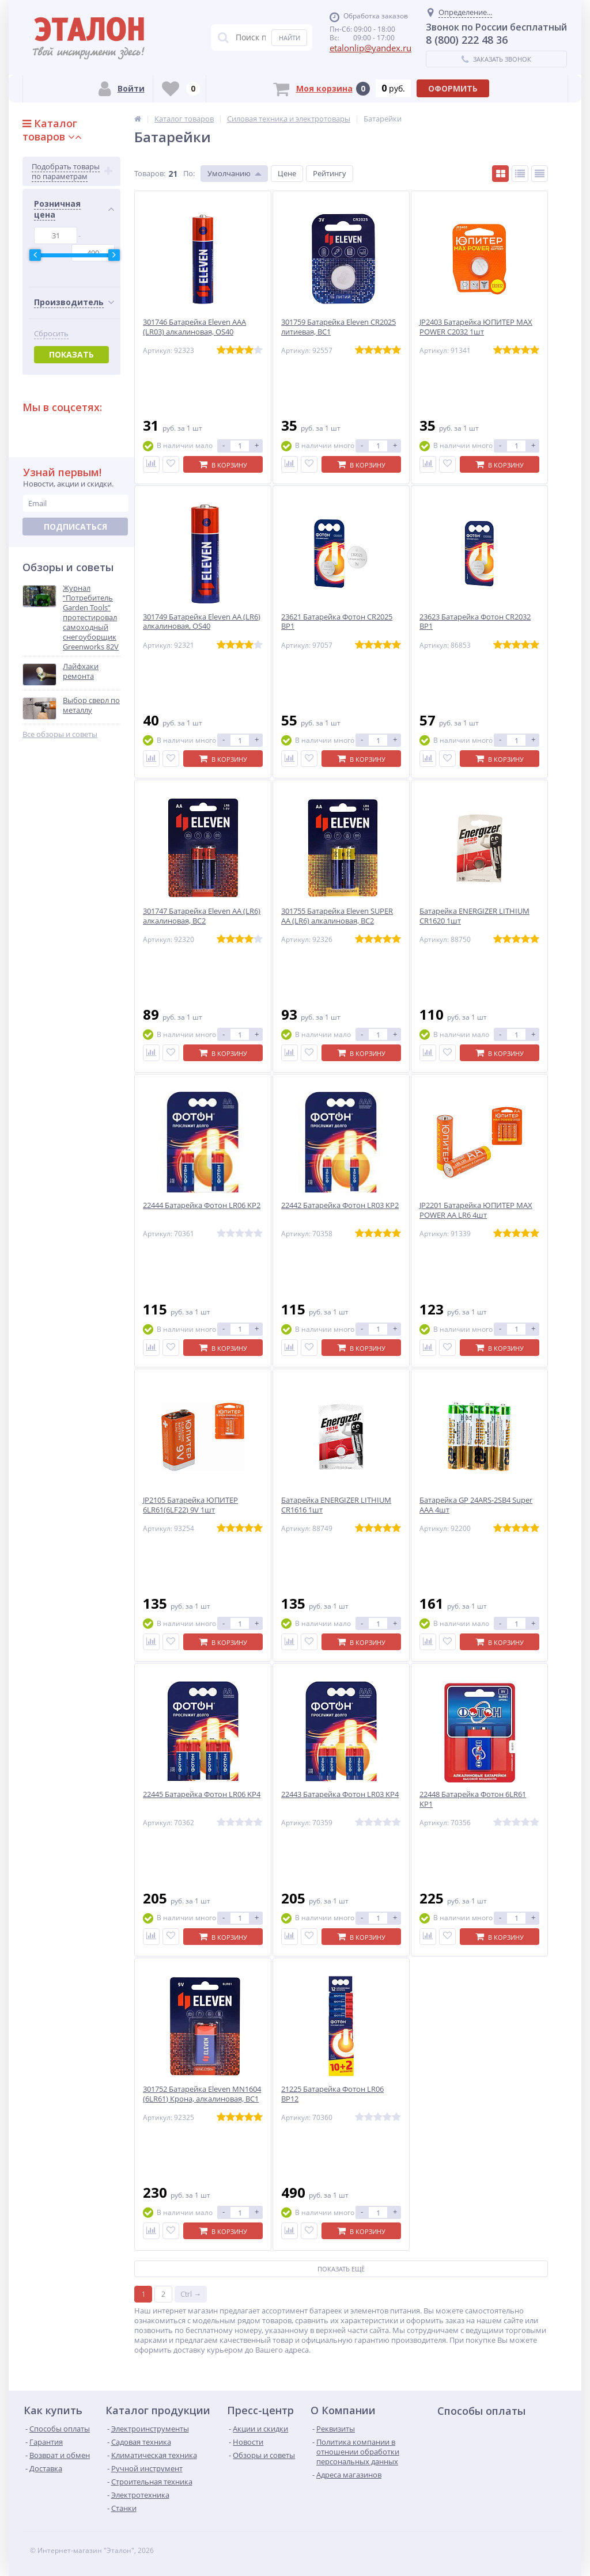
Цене (287, 173)
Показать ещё (341, 2266)
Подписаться (75, 526)
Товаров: (149, 173)
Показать (71, 354)
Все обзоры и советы (59, 734)
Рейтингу (329, 173)
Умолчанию (229, 173)
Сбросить (51, 334)
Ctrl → (190, 2291)
